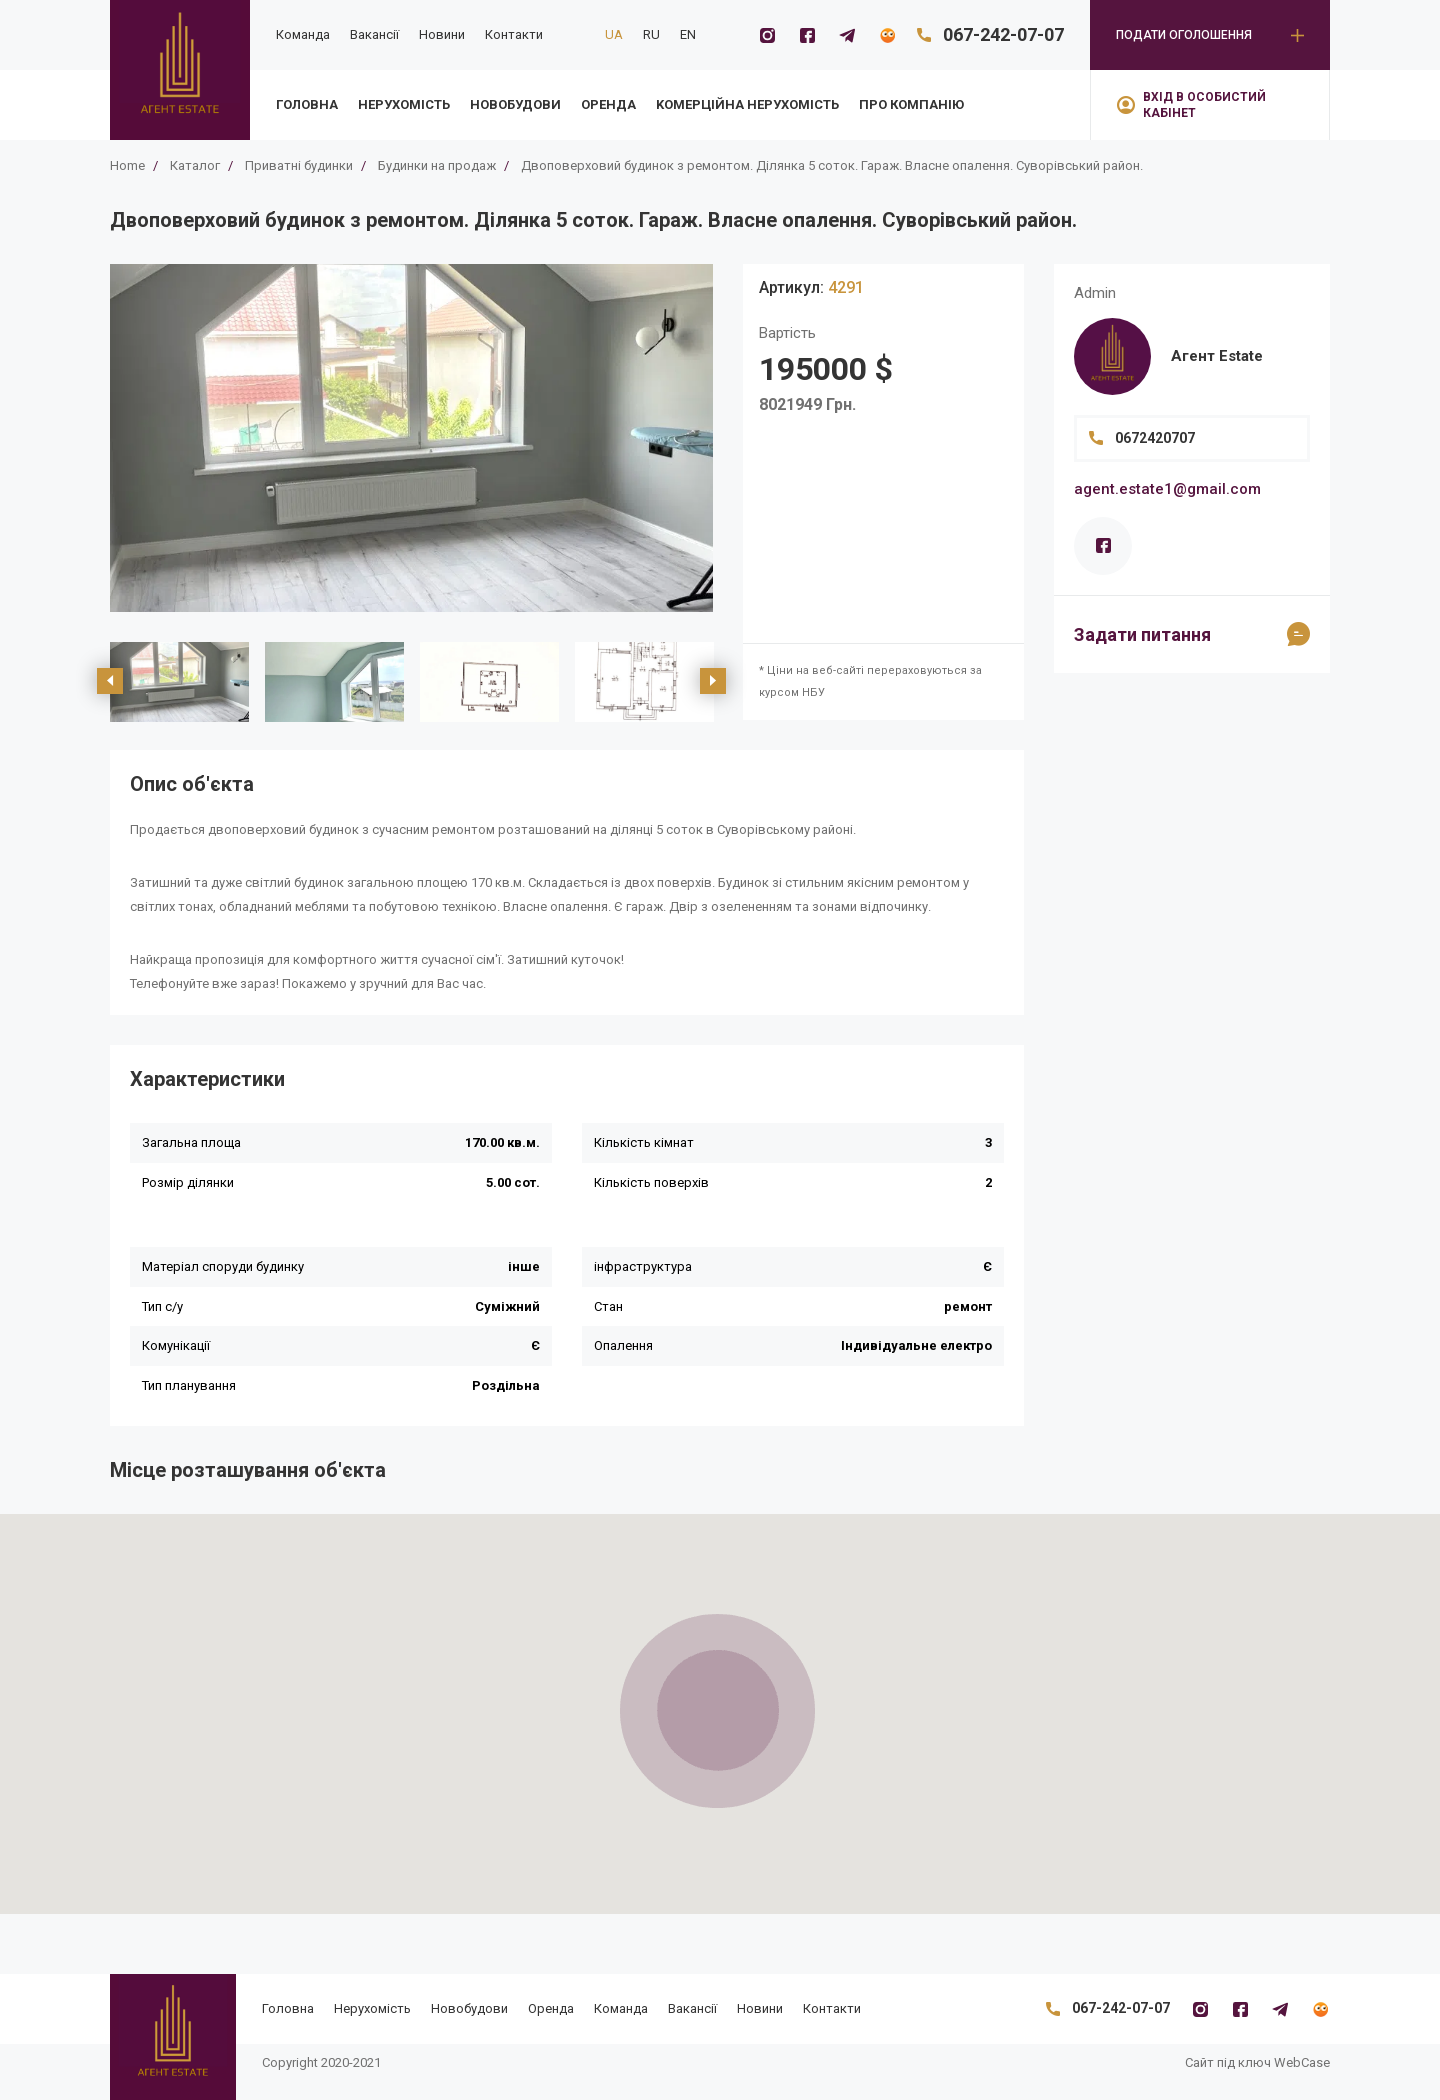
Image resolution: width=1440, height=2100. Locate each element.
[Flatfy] (887, 35)
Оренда (608, 104)
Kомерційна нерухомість (747, 104)
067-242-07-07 (1003, 34)
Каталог (195, 165)
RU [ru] (651, 34)
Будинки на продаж (437, 165)
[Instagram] (767, 35)
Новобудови (515, 104)
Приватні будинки (299, 165)
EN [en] (688, 34)
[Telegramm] (847, 35)
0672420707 (1155, 438)
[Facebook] (807, 35)
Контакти (514, 34)
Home (127, 165)
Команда (303, 34)
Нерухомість (404, 104)
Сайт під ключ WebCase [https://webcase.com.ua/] (1257, 2062)
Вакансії (374, 34)
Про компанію (911, 104)
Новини (442, 34)
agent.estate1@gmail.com (1167, 489)
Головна (307, 104)
